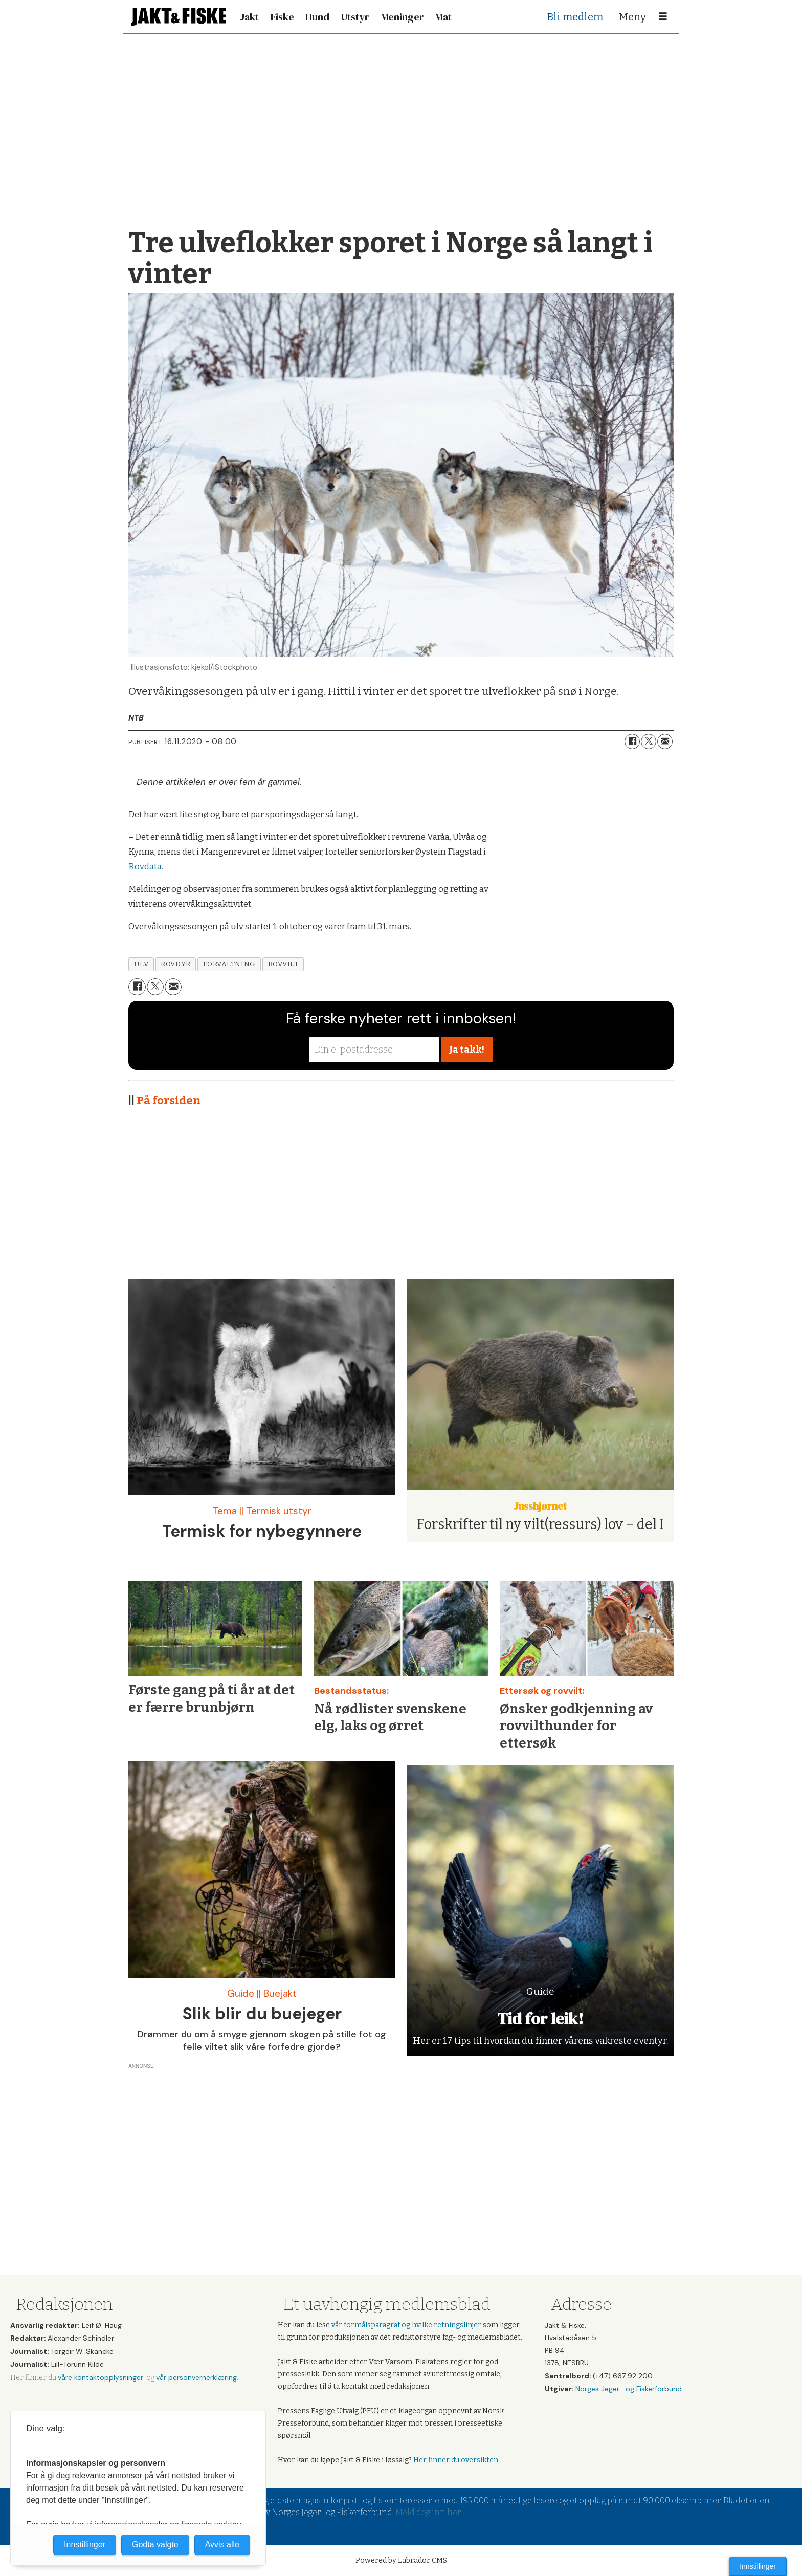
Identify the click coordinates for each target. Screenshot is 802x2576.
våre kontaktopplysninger (100, 2377)
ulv (141, 963)
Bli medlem (575, 17)
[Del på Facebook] (632, 741)
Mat (443, 17)
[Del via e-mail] (665, 741)
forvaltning (229, 963)
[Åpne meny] (663, 17)
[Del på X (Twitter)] (648, 741)
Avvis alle (222, 2544)
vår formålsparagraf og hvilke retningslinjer (407, 2325)
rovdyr (175, 963)
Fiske (282, 17)
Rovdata (145, 866)
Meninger (402, 17)
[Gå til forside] (178, 17)
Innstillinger (758, 2566)
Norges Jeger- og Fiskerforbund (628, 2388)
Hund (317, 17)
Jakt (249, 17)
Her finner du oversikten (455, 2460)
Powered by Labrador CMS (401, 2560)
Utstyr (355, 17)
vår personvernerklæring (196, 2377)
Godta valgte (155, 2544)
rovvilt (283, 963)
